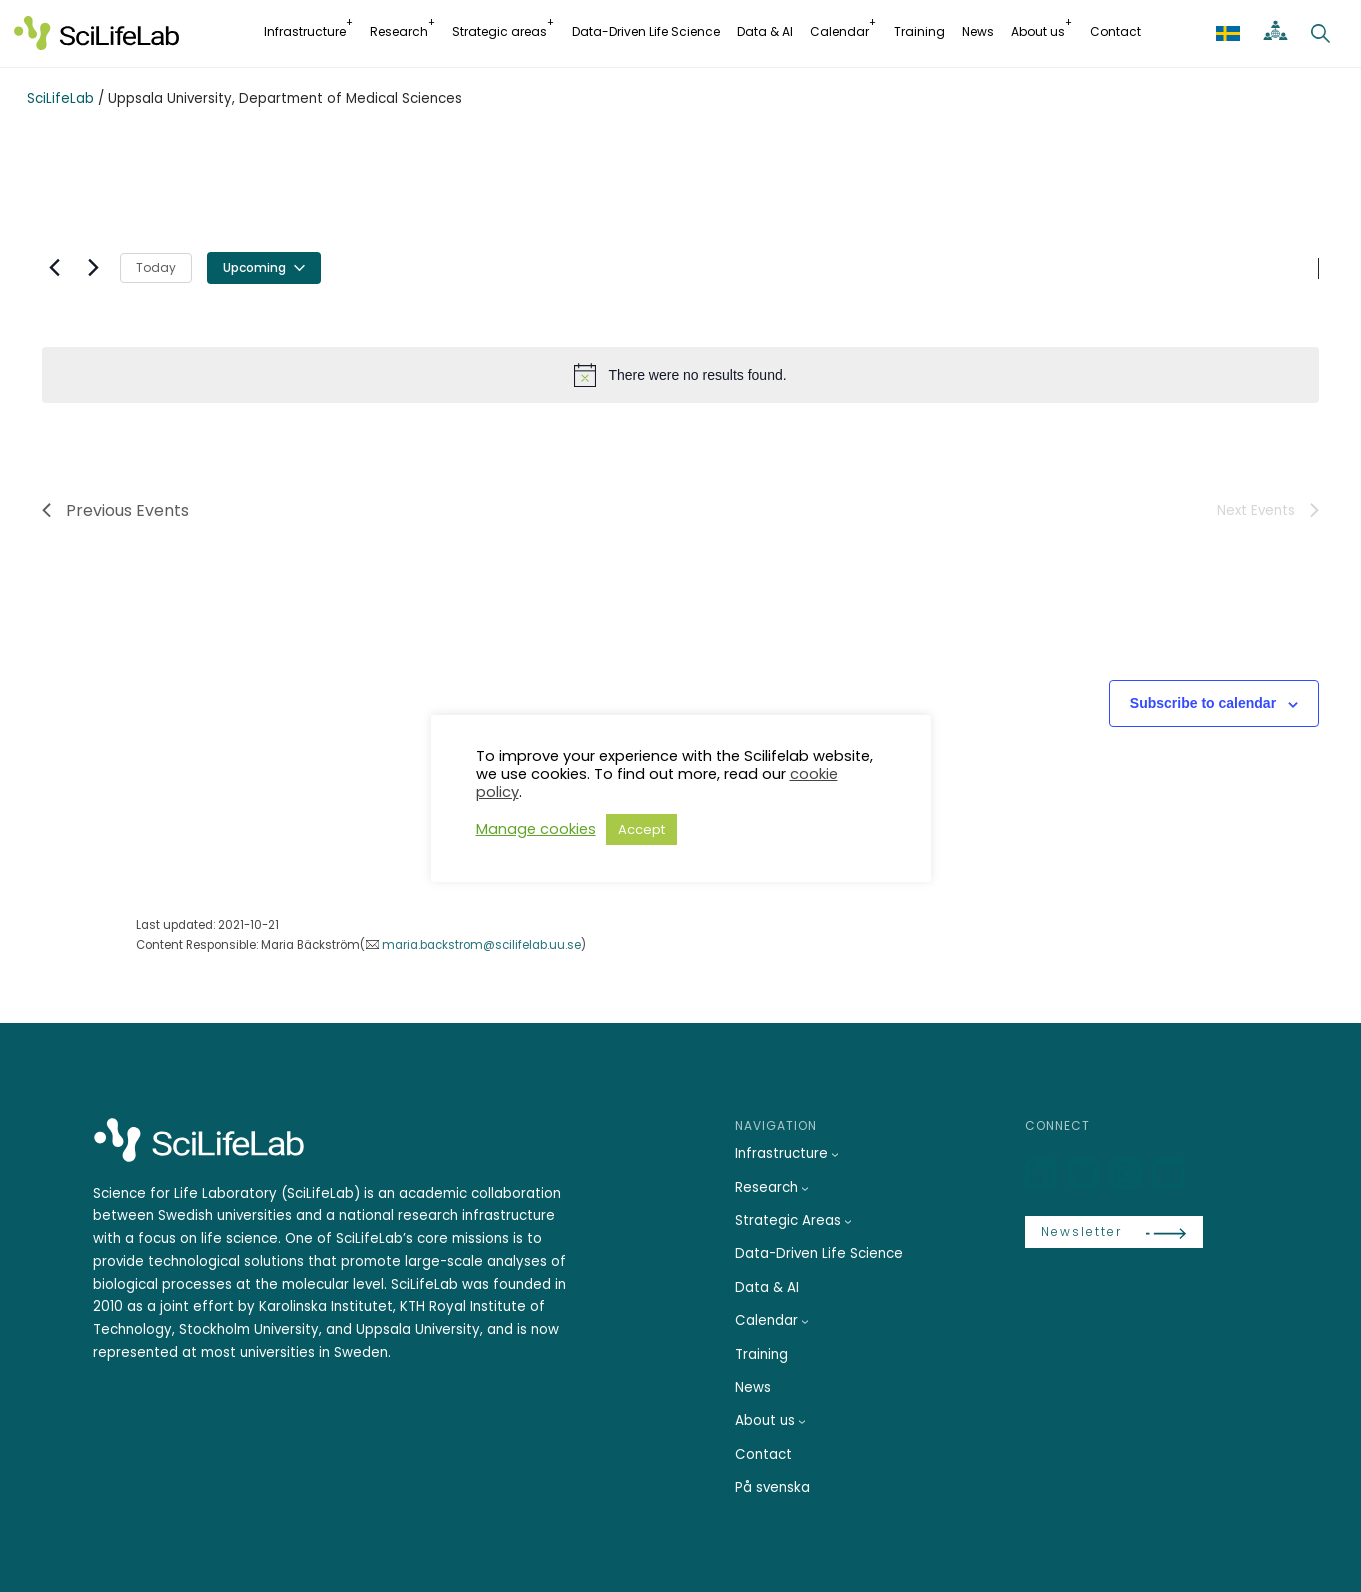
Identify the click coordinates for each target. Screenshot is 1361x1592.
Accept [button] (641, 829)
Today (156, 267)
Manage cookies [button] (536, 829)
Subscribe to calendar (1203, 703)
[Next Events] (93, 268)
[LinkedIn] (1043, 1174)
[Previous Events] (54, 268)
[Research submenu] (805, 1188)
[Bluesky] (1085, 1174)
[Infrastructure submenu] (835, 1154)
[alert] (680, 375)
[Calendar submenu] (805, 1321)
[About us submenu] (802, 1421)
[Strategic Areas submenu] (848, 1221)
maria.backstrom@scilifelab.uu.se (481, 945)
